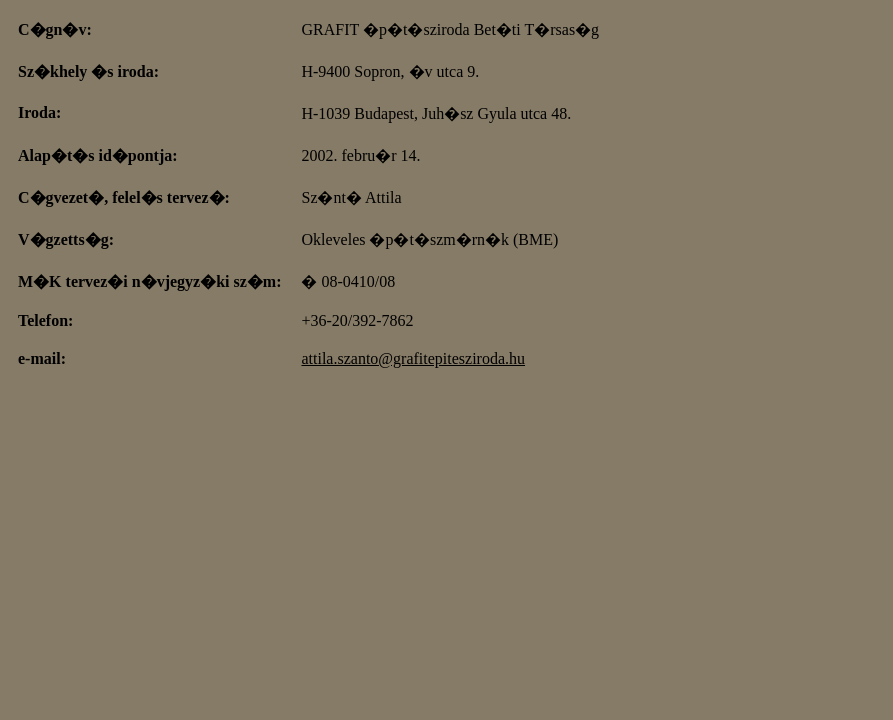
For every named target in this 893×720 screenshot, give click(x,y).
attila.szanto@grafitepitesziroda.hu (413, 358)
